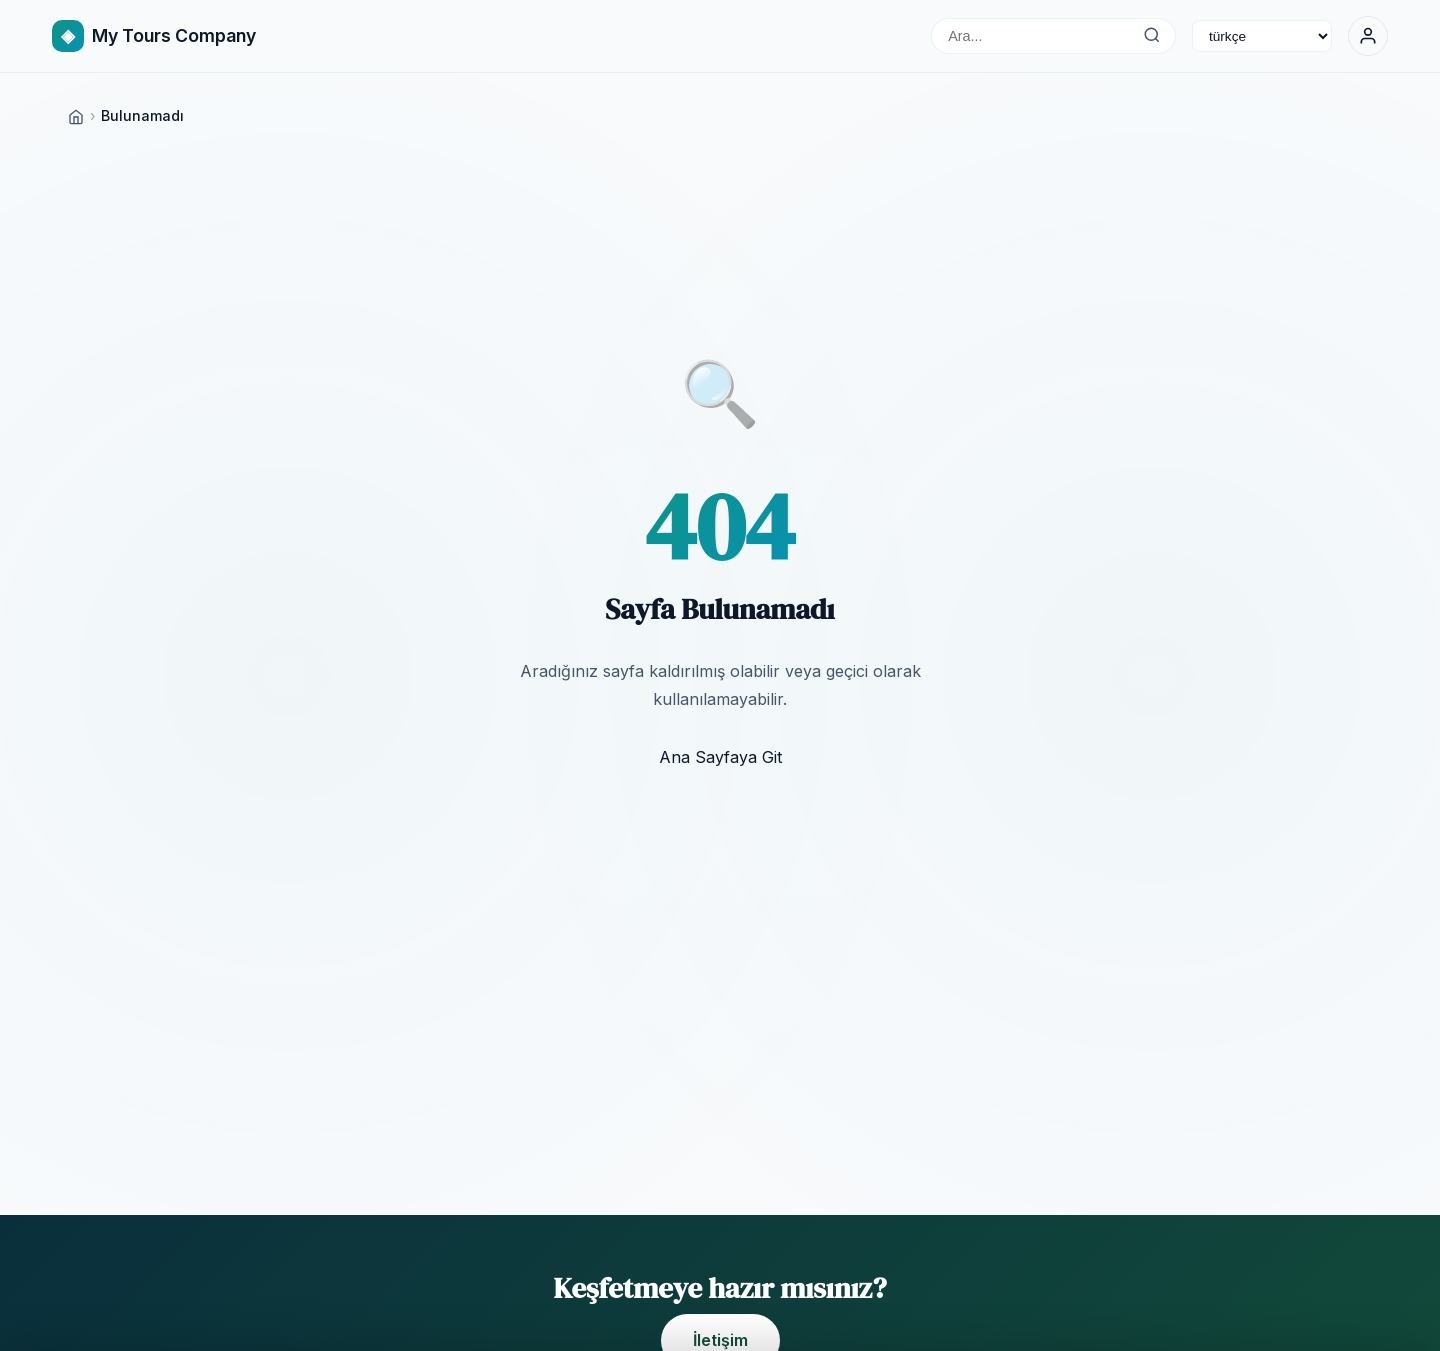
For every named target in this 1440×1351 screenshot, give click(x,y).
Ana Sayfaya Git (720, 757)
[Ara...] (1151, 36)
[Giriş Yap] (1368, 36)
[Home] (76, 115)
